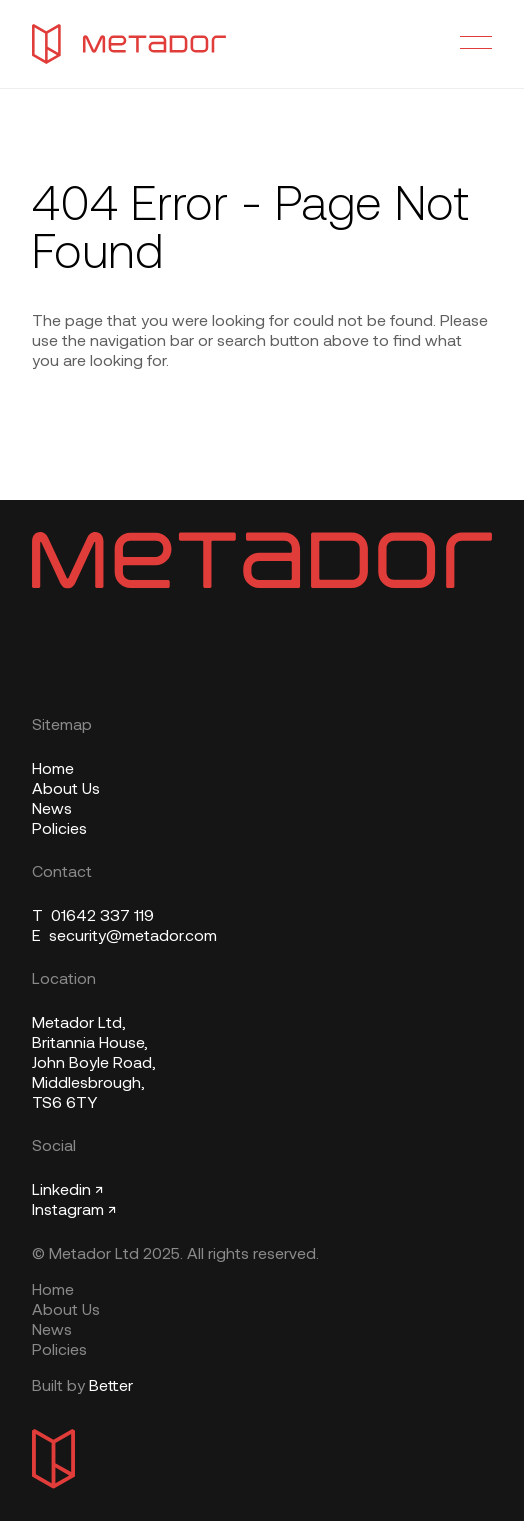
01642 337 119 (93, 917)
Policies (59, 830)
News (52, 810)
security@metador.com (124, 937)
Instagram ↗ (74, 1211)
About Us (66, 790)
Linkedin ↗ (67, 1191)
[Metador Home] (129, 44)
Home (53, 770)
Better (111, 1387)
